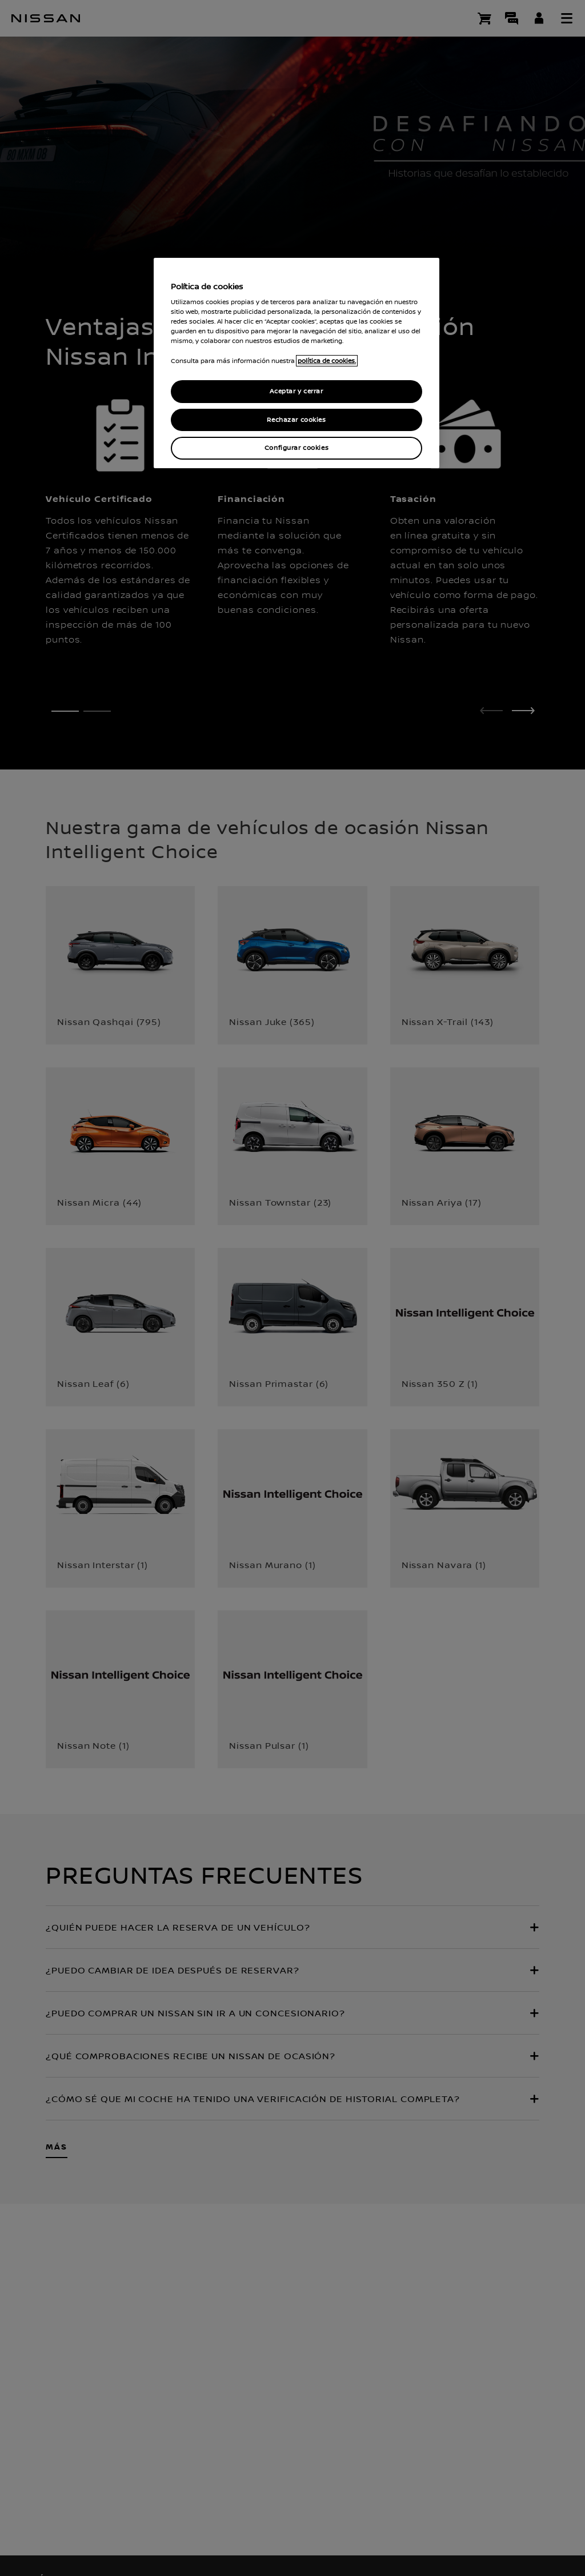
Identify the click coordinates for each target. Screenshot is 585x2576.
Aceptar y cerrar (296, 391)
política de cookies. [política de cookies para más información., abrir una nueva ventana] (327, 361)
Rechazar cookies (296, 420)
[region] (296, 363)
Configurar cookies (296, 448)
